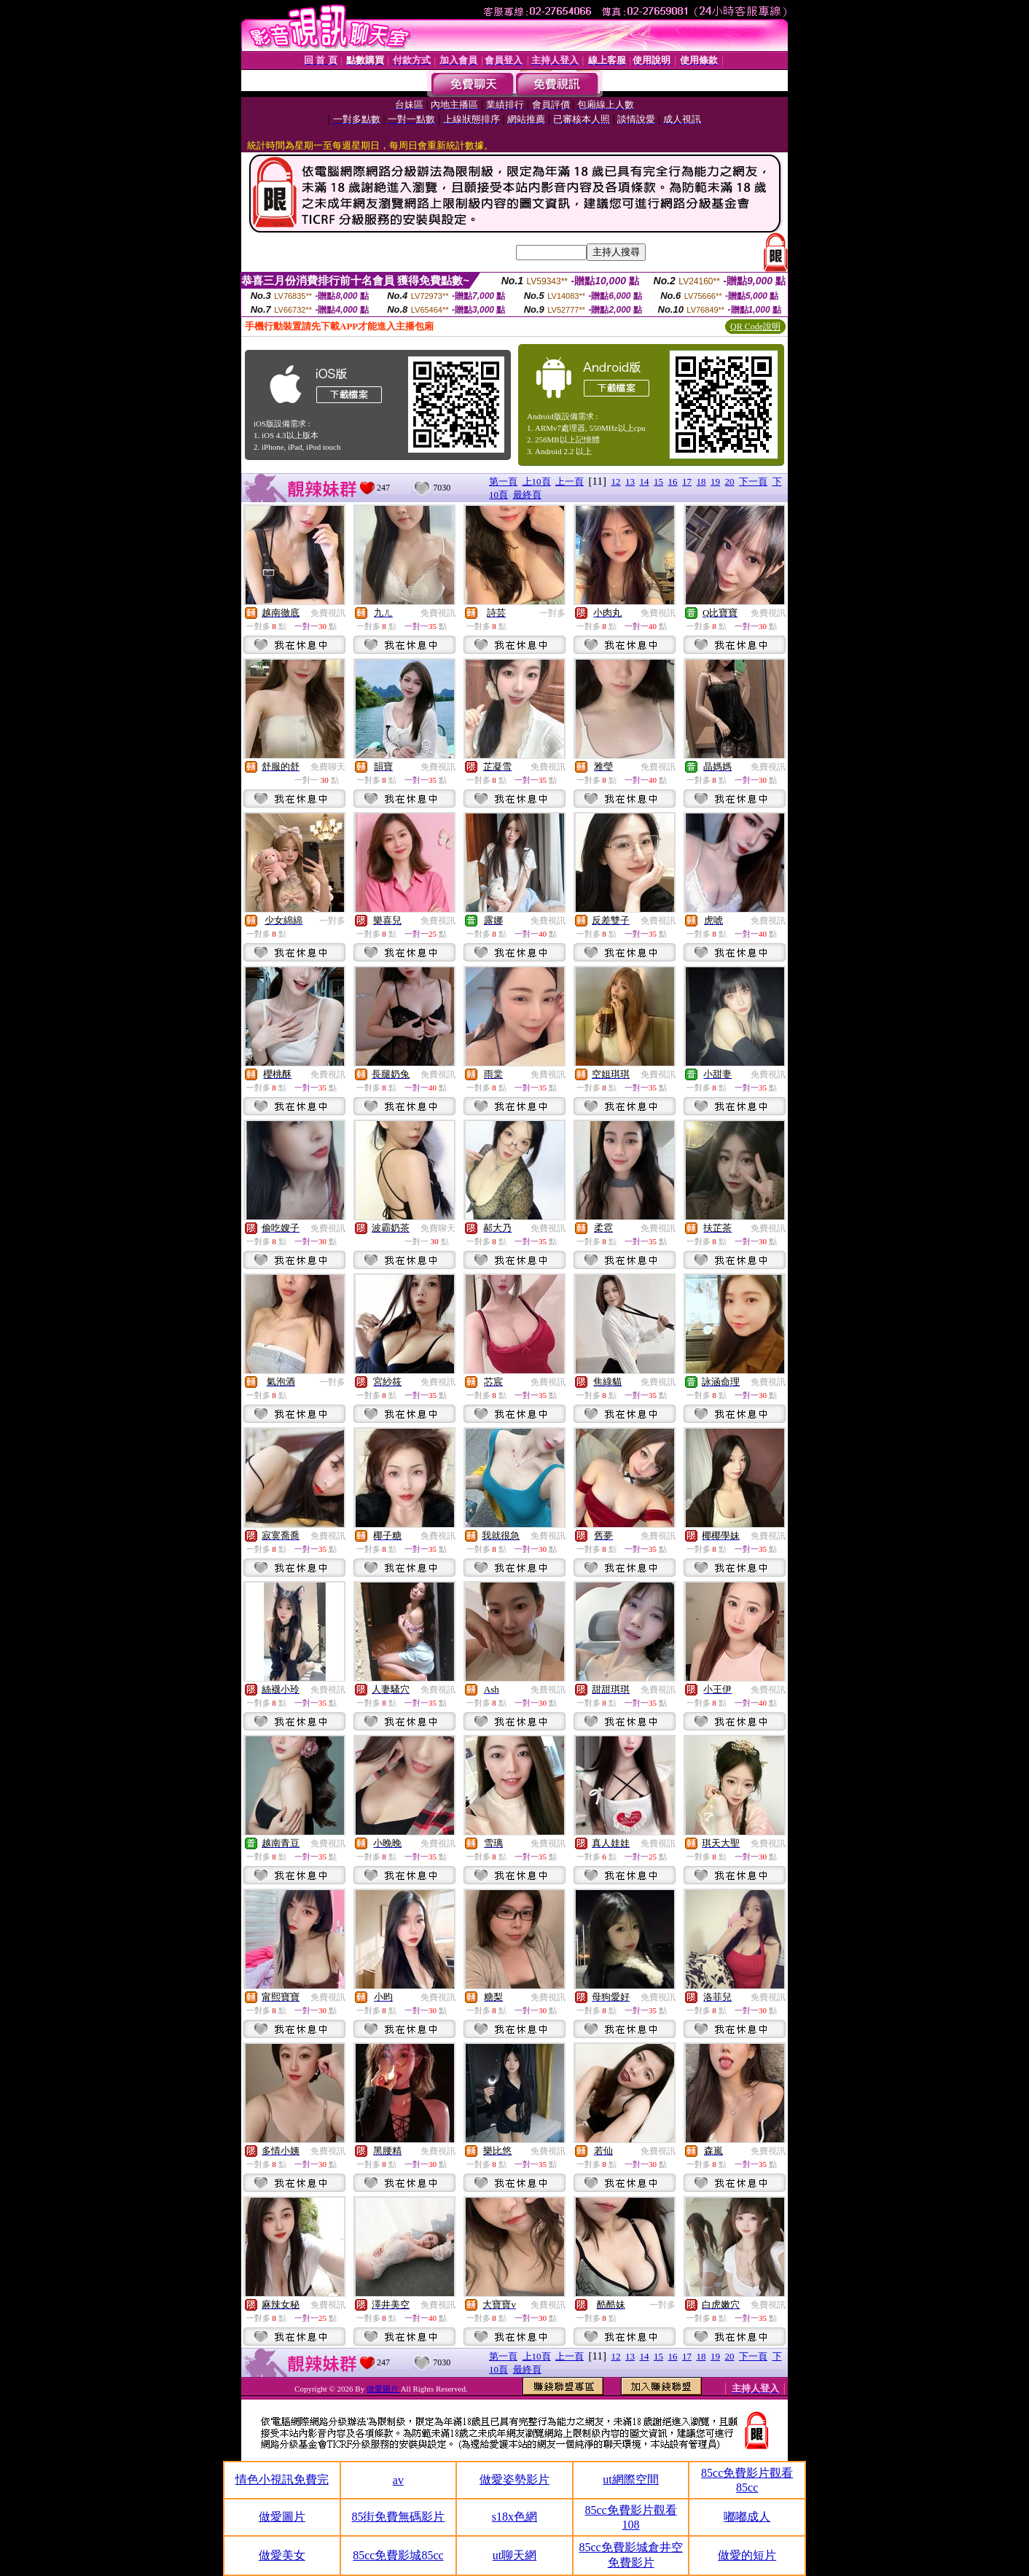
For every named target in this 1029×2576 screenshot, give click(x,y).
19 (715, 481)
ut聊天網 (514, 2555)
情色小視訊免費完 (282, 2479)
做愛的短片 (747, 2555)
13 (630, 481)
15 (658, 481)
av (398, 2480)
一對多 (552, 613)
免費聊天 (327, 767)
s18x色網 (514, 2516)
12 (616, 481)
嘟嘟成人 (747, 2516)
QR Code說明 (755, 326)
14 (644, 481)
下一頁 (753, 481)
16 (673, 481)
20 (730, 481)
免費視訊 (327, 613)
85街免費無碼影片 (398, 2516)
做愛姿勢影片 (514, 2479)
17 (687, 481)
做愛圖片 (384, 2388)
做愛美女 (282, 2555)
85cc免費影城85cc (398, 2555)
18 (701, 481)
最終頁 (527, 494)
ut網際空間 (630, 2479)
